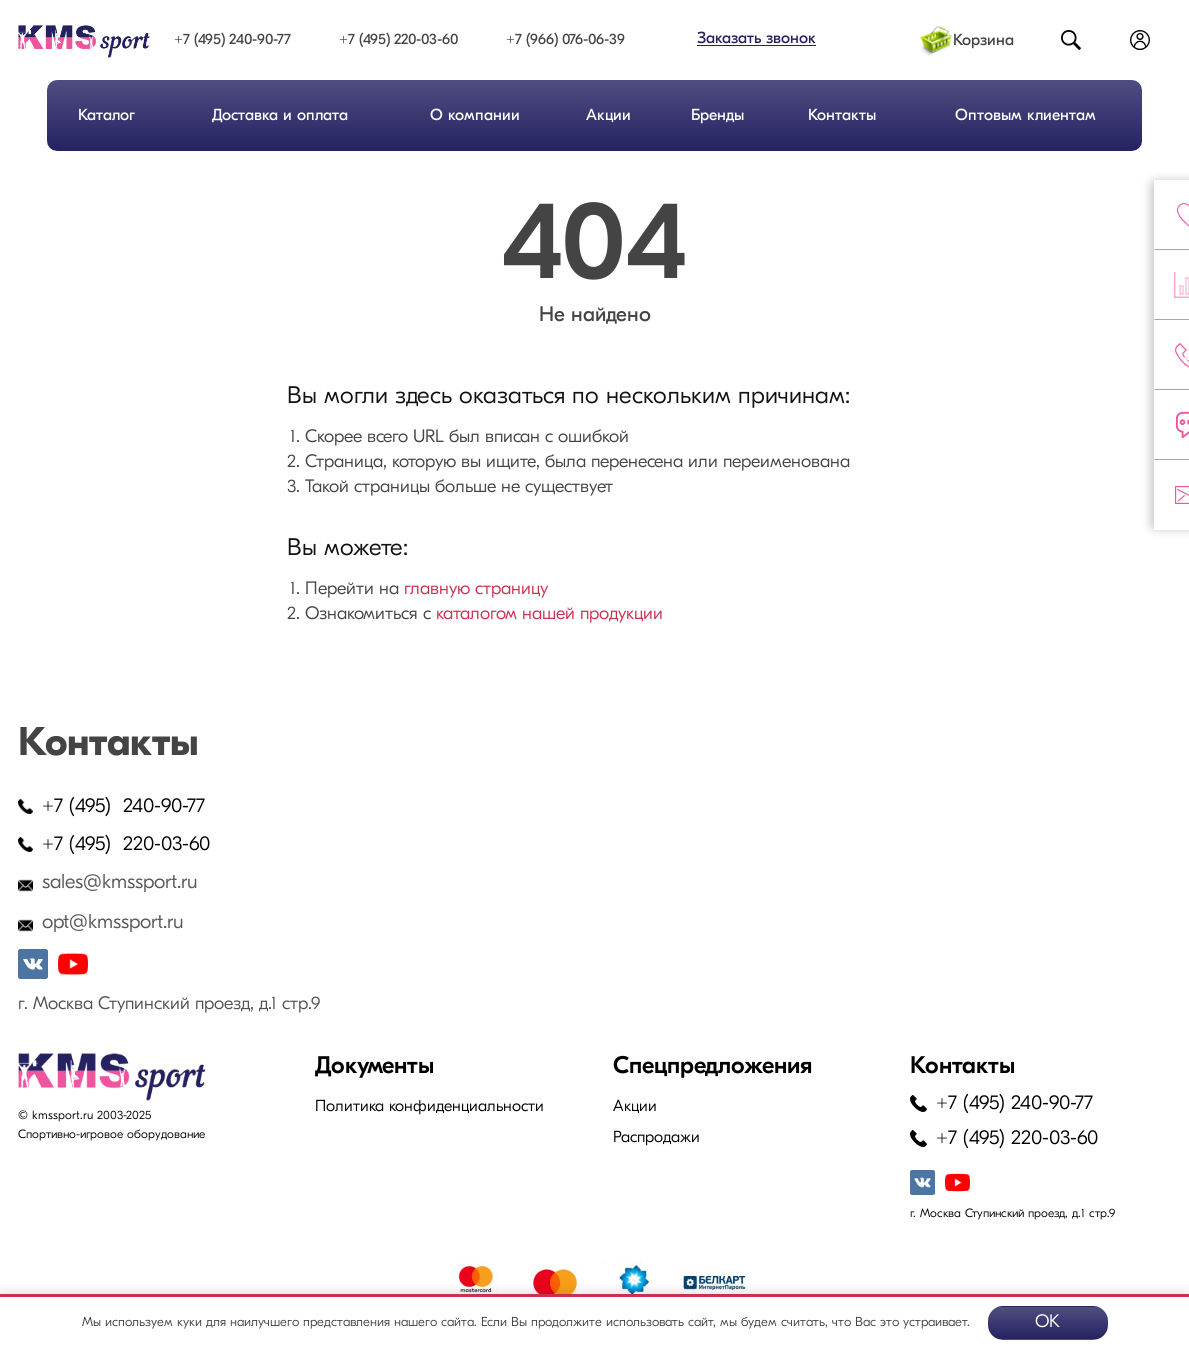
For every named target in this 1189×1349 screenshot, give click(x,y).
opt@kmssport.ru (113, 923)
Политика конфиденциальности (429, 1107)
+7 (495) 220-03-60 (398, 40)
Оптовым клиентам (1025, 116)
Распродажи (656, 1138)
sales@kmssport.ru (120, 883)
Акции (608, 116)
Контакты (842, 116)
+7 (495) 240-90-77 (232, 40)
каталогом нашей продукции (549, 614)
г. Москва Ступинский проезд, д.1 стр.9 (169, 1004)
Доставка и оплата (280, 116)
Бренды (717, 116)
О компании (475, 116)
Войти (1140, 41)
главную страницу (476, 589)
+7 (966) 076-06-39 (565, 40)
